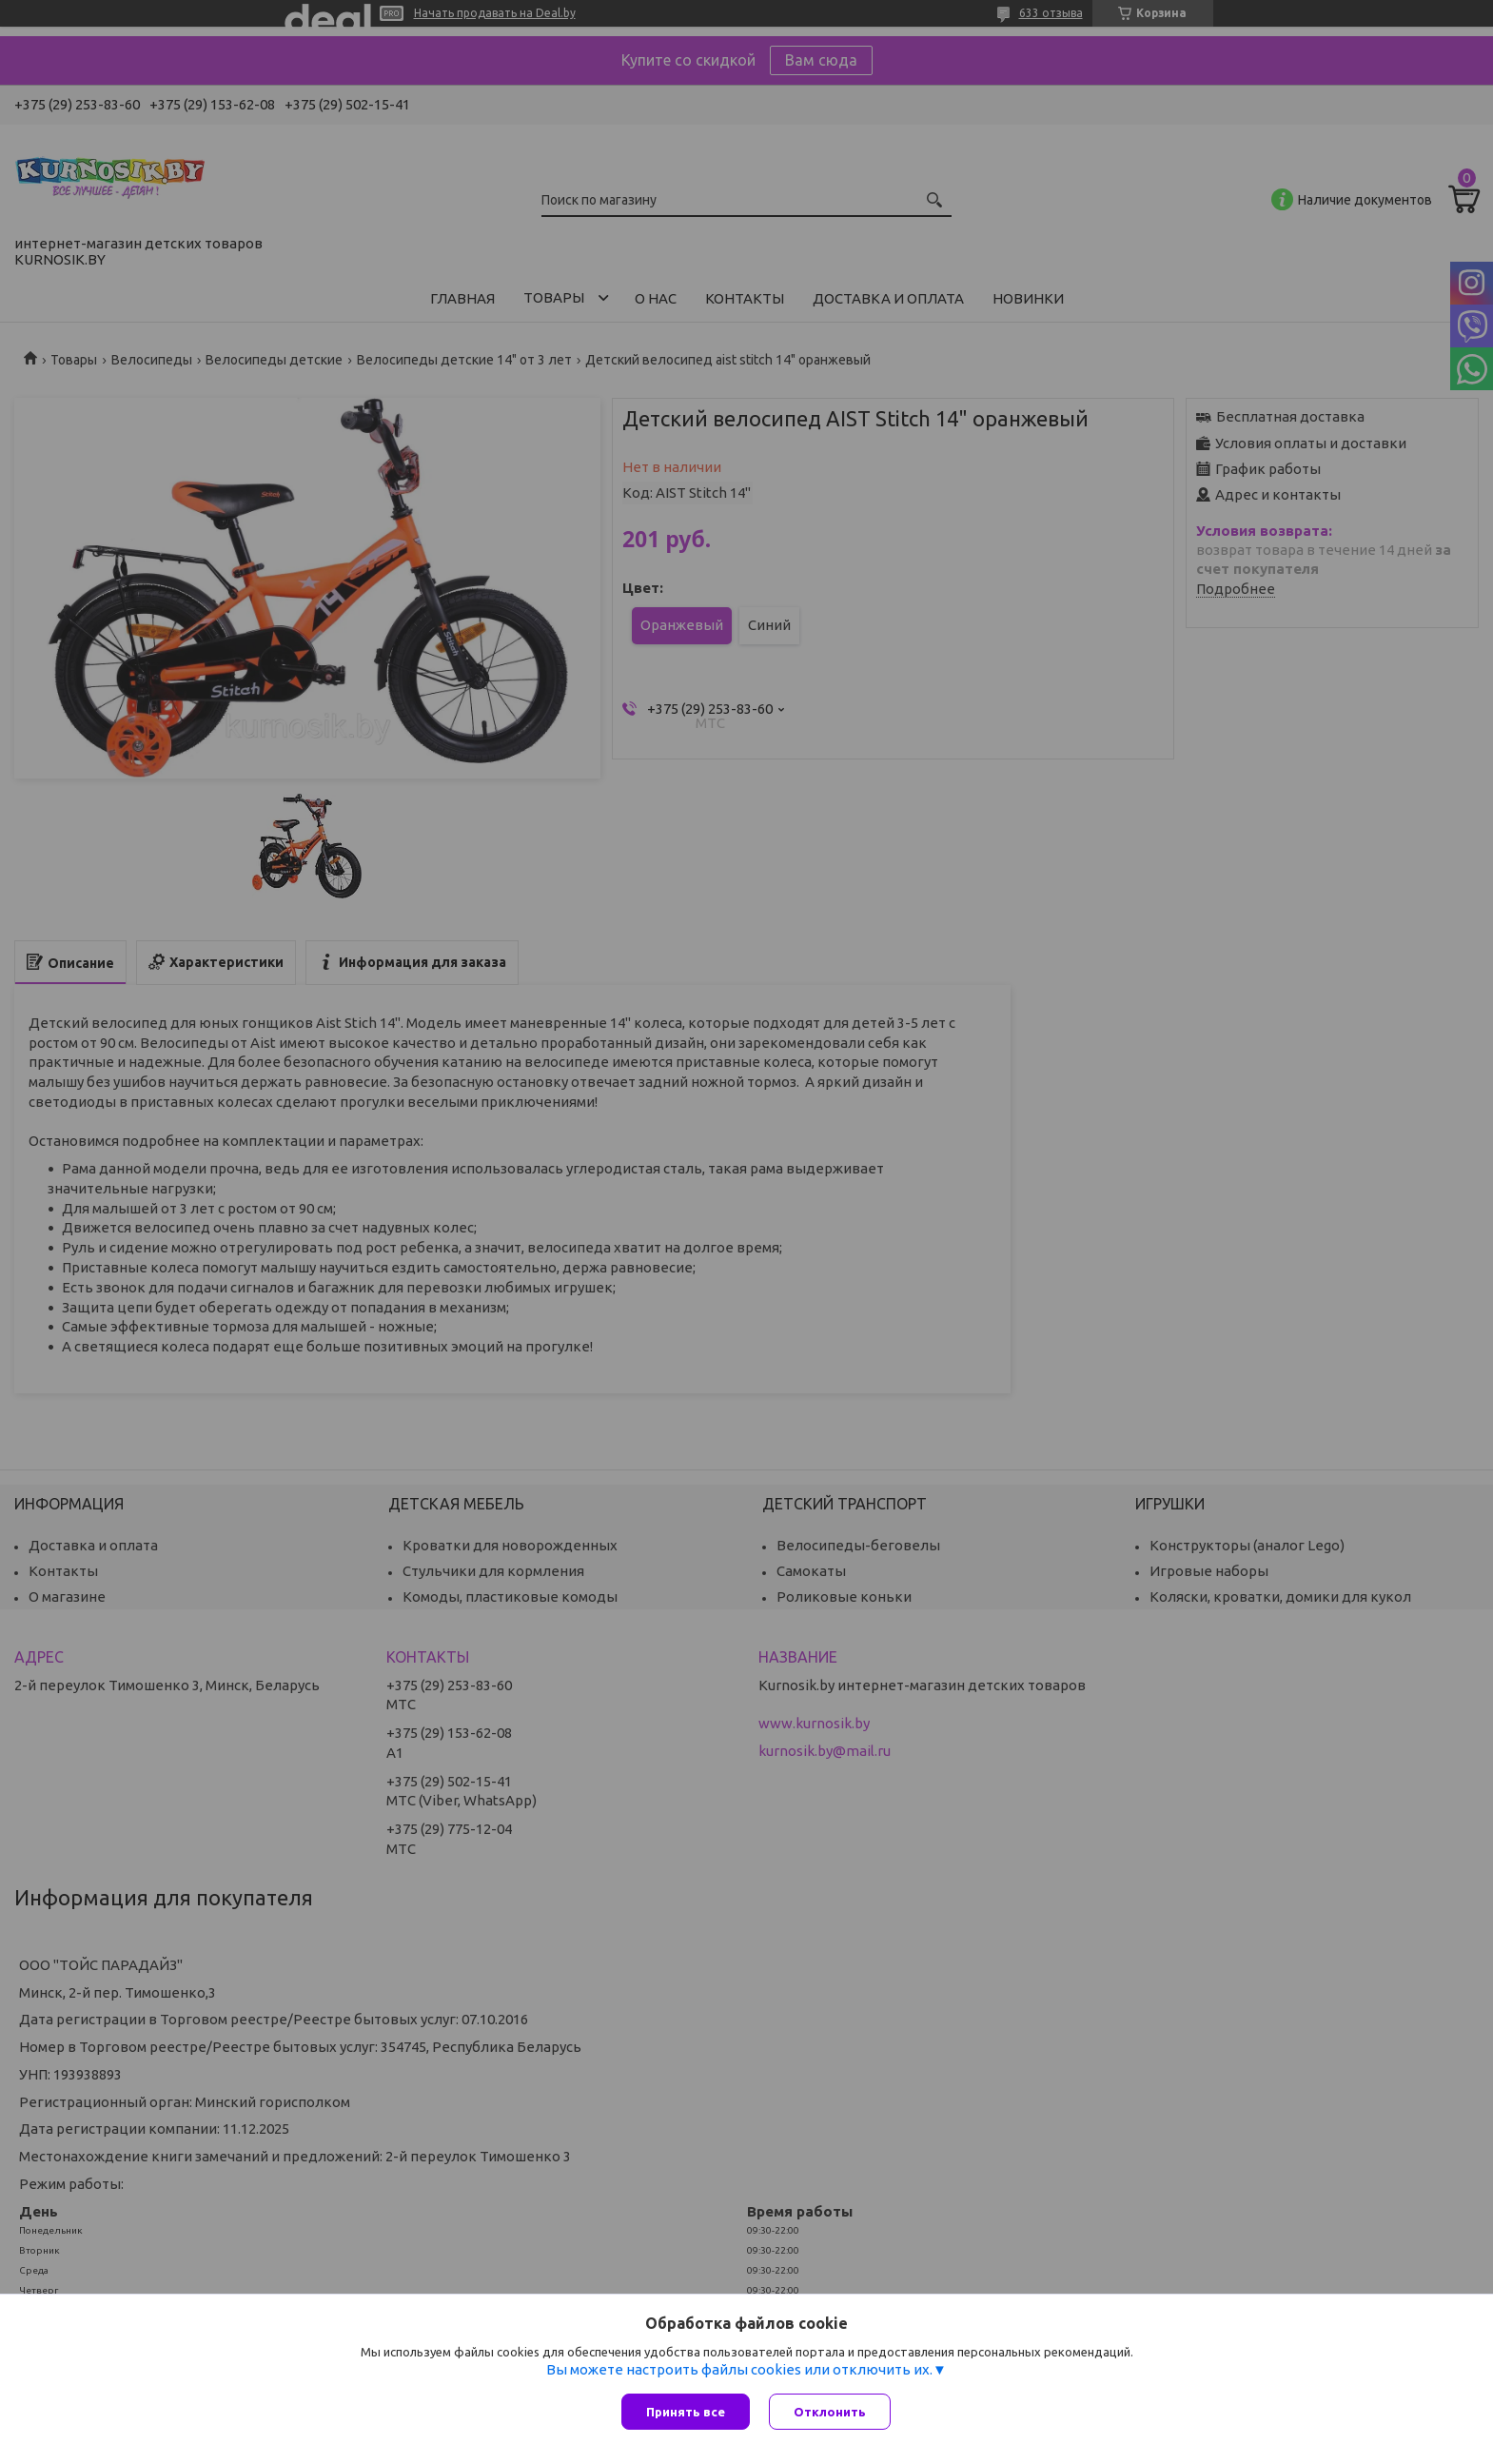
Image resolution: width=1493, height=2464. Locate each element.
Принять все (685, 2411)
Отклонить (830, 2411)
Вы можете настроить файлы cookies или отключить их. (739, 2369)
